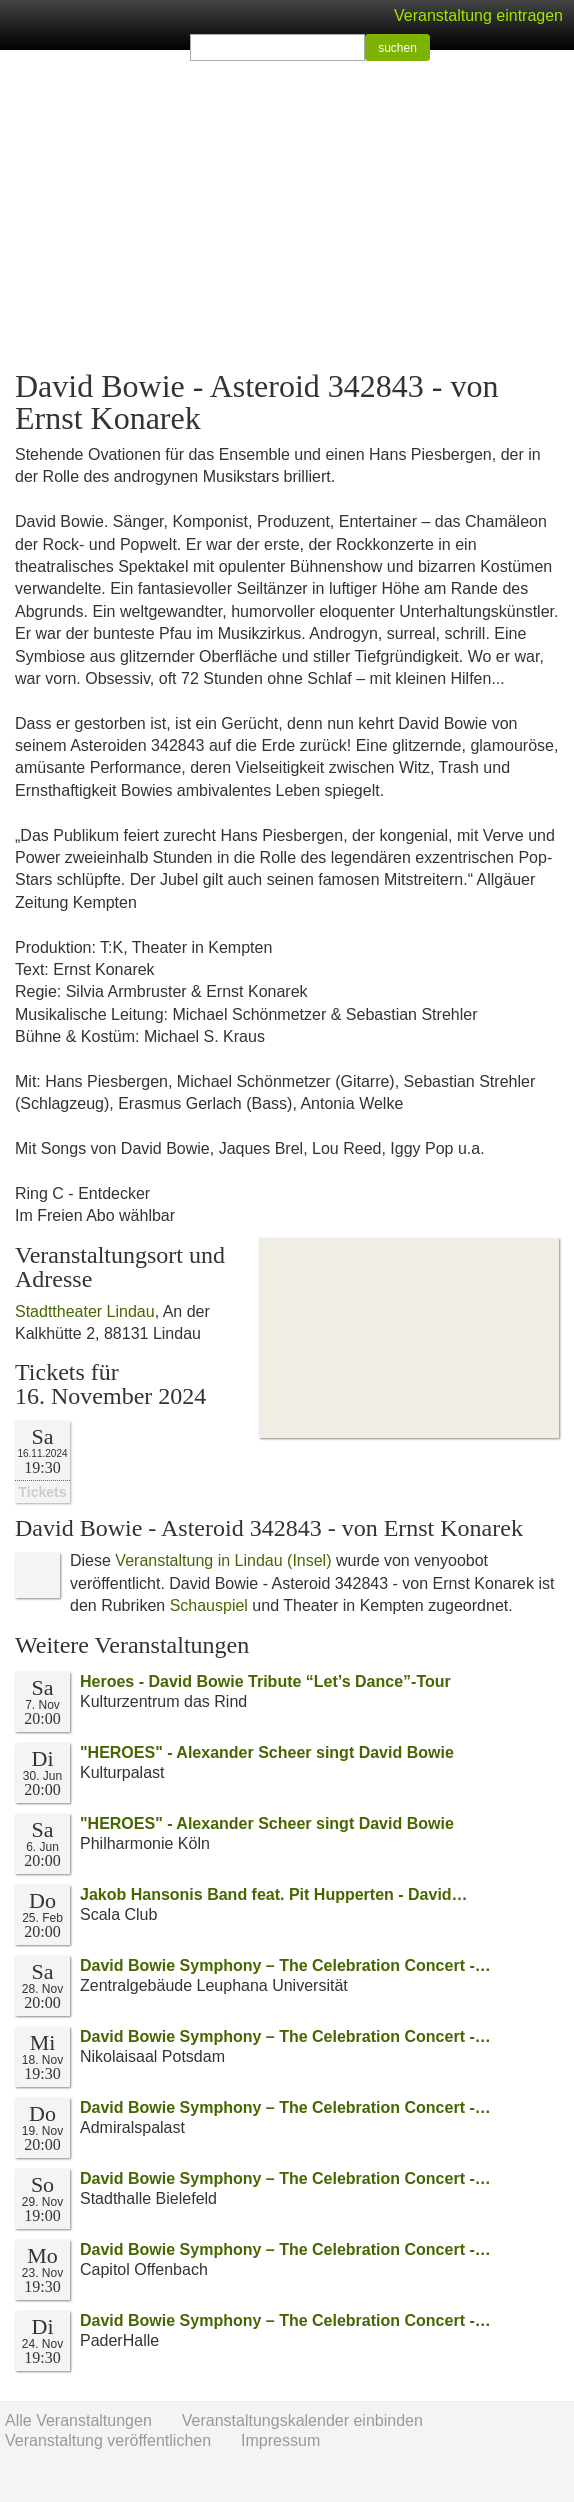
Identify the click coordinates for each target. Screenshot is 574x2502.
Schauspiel (209, 1605)
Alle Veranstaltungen (78, 2420)
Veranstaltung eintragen (478, 15)
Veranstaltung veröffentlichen (108, 2440)
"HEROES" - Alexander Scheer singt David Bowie (267, 1752)
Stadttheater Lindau (85, 1311)
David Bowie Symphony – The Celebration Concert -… (285, 1965)
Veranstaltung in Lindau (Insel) (223, 1560)
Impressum (280, 2440)
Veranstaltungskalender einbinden (302, 2420)
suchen (397, 48)
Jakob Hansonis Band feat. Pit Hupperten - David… (274, 1894)
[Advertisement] (287, 210)
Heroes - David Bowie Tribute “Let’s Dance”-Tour (265, 1681)
